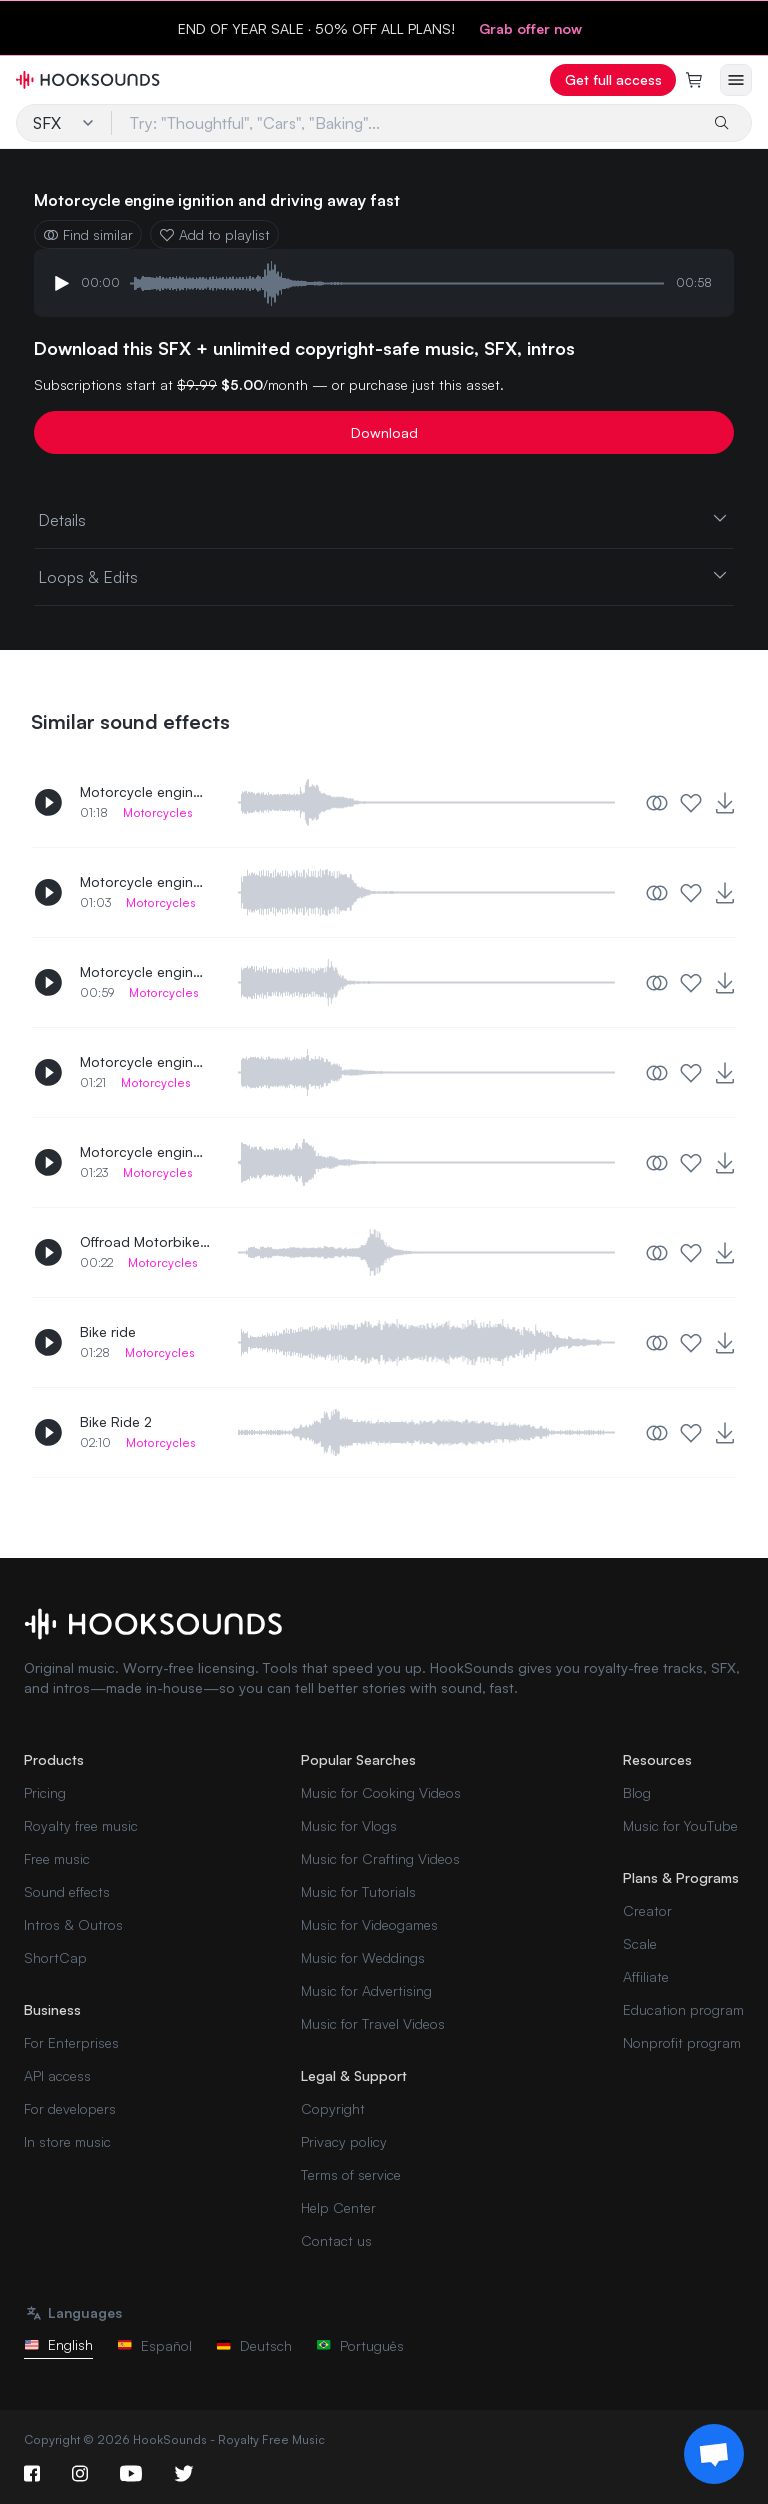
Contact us (336, 2240)
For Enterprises (71, 2042)
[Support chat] (714, 2454)
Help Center (338, 2207)
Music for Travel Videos (373, 2023)
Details (384, 519)
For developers (70, 2108)
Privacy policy (344, 2141)
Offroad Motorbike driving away (145, 1241)
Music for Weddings (363, 1957)
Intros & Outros (73, 1924)
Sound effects (67, 1891)
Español (154, 2345)
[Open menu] (736, 80)
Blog (637, 1792)
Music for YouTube (680, 1825)
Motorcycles (158, 812)
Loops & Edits (384, 576)
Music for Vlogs (349, 1825)
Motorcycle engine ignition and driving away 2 (145, 791)
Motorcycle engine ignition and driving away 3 (145, 881)
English (58, 2344)
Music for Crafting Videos (380, 1858)
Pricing (45, 1792)
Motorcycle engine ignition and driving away (145, 971)
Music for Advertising (366, 1990)
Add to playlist (214, 234)
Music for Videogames (369, 1924)
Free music (57, 1858)
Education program (683, 2009)
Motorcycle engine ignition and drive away (145, 1151)
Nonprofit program (682, 2042)
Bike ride (108, 1331)
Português (360, 2345)
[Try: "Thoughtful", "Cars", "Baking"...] (405, 123)
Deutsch (254, 2345)
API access (57, 2075)
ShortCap (55, 1957)
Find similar (88, 234)
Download (384, 432)
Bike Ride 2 (116, 1421)
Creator (647, 1910)
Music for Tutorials (358, 1891)
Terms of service (351, 2174)
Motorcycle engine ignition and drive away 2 (145, 1061)
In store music (67, 2141)
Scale (640, 1943)
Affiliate (646, 1976)
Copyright (333, 2108)
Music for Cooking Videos (381, 1792)
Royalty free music (81, 1825)
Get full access (613, 79)
